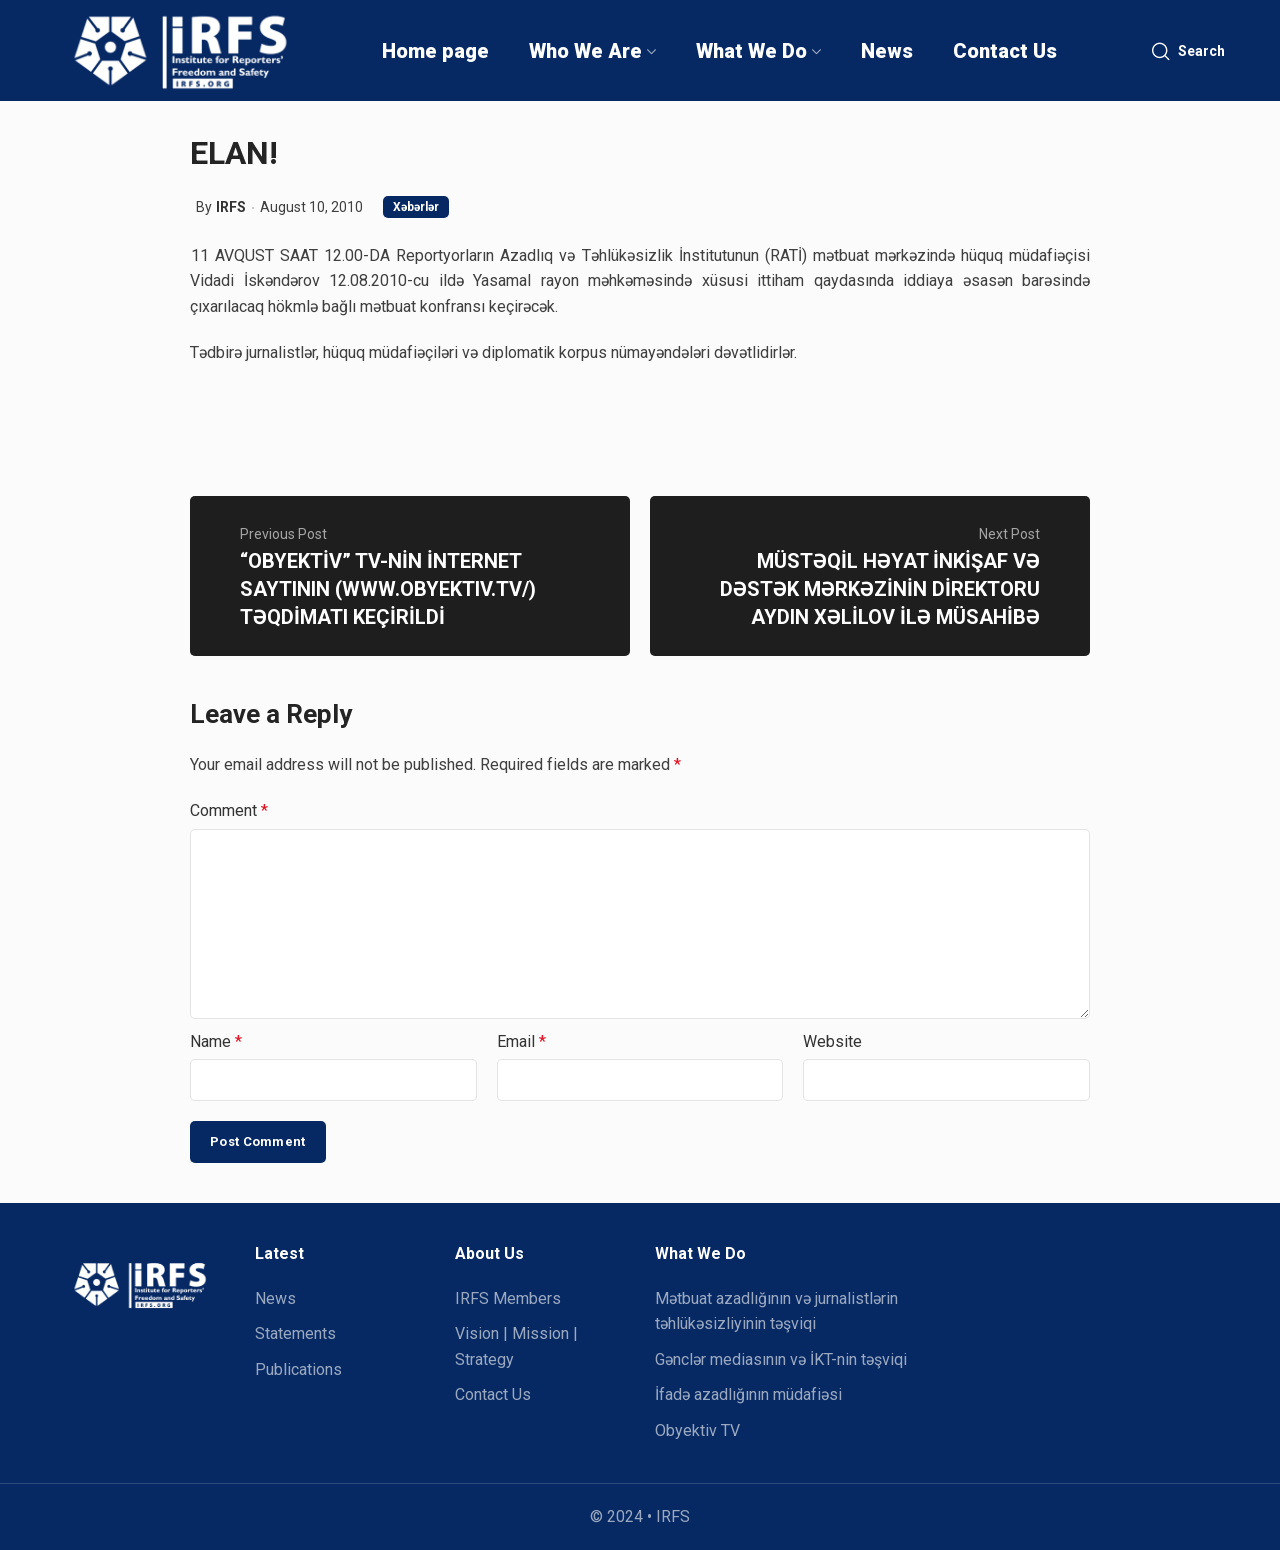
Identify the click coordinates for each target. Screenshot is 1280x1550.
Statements (295, 1333)
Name (216, 1041)
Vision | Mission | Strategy (516, 1346)
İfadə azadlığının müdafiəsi (748, 1394)
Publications (298, 1369)
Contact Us (493, 1394)
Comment (229, 810)
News (275, 1298)
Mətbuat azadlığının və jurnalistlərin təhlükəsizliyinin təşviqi (776, 1311)
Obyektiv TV (697, 1430)
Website (832, 1041)
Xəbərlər (416, 207)
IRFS (231, 207)
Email (521, 1041)
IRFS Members (508, 1298)
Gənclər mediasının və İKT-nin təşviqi (781, 1359)
